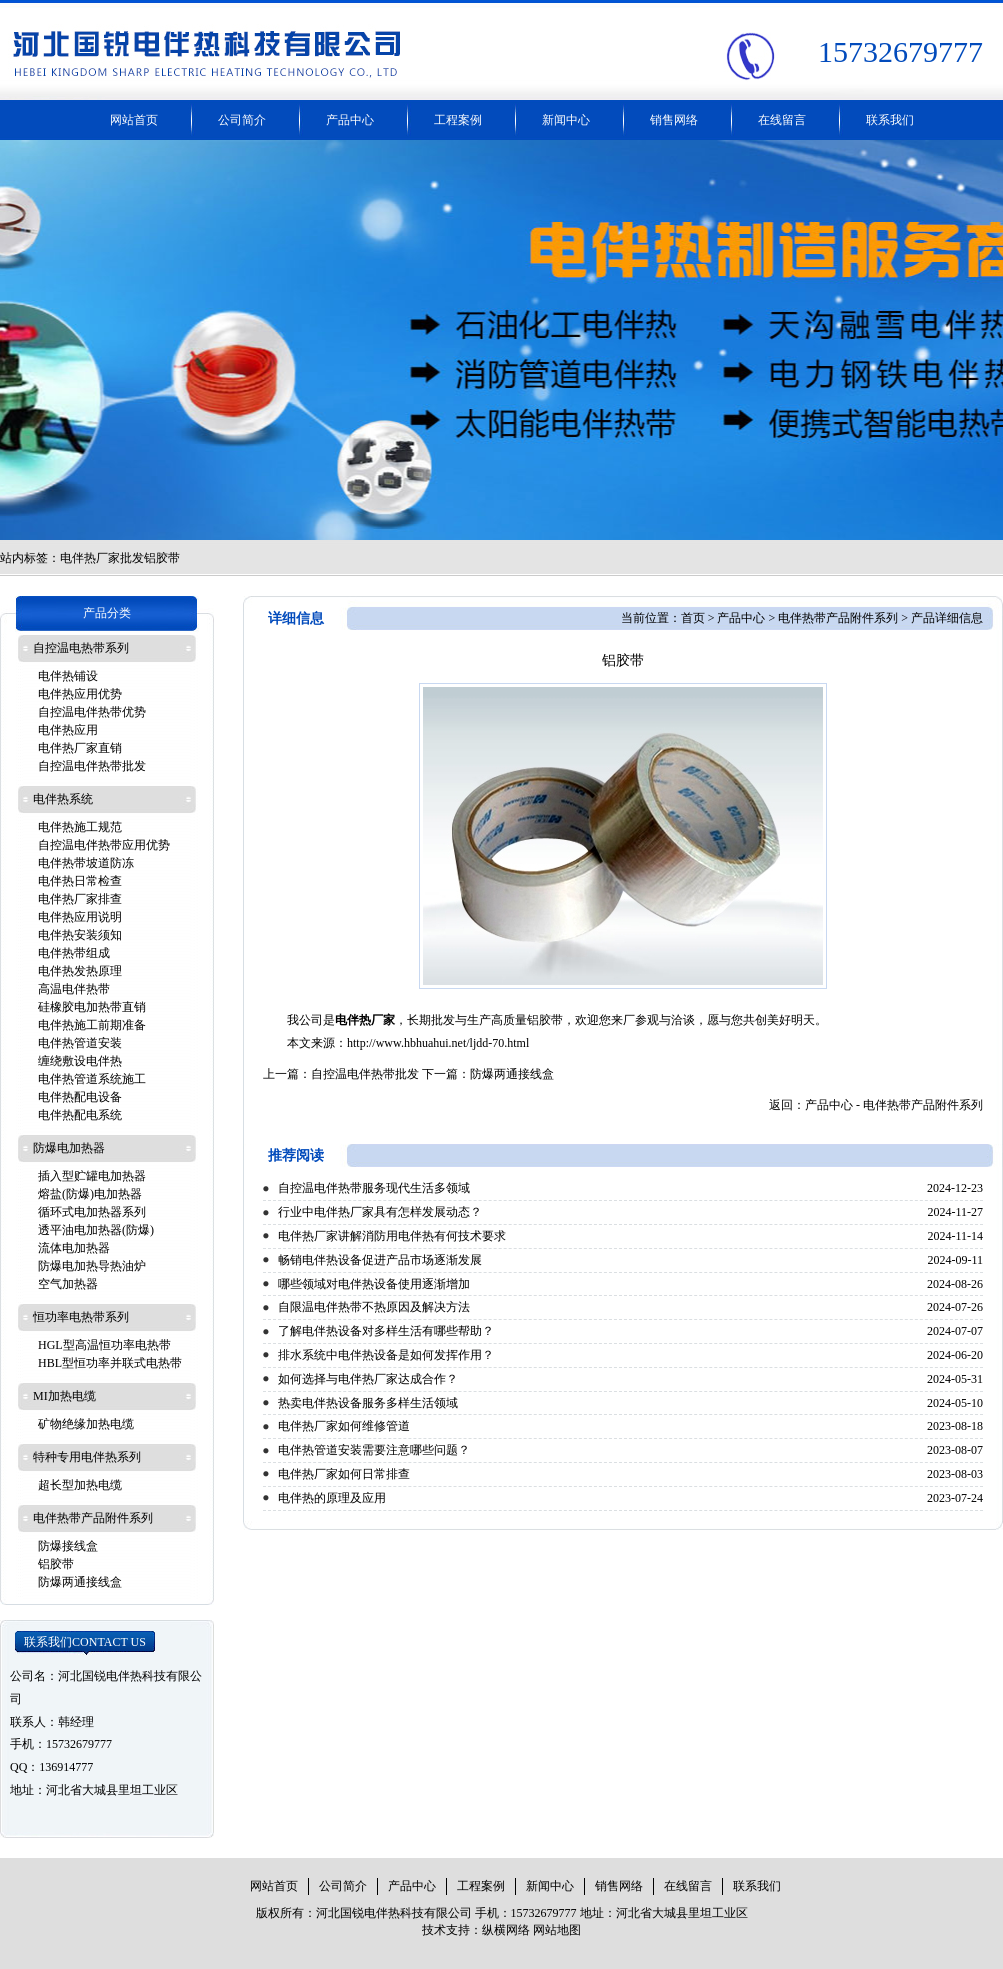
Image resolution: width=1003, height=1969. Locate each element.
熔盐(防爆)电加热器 (90, 1194)
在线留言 (782, 120)
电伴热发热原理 (80, 971)
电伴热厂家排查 (80, 899)
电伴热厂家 (365, 1020)
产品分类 (107, 613)
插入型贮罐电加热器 (92, 1176)
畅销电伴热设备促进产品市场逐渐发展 (380, 1260)
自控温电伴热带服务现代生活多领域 (374, 1188)
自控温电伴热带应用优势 (104, 845)
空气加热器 (68, 1284)
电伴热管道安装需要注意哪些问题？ (374, 1450)
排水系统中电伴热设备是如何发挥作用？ (386, 1355)
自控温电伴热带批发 (365, 1074)
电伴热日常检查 (80, 881)
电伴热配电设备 (80, 1097)
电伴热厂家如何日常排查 (344, 1474)
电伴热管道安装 (80, 1043)
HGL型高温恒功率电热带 (104, 1345)
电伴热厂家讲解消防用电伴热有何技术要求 (392, 1236)
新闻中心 (566, 120)
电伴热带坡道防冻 (86, 863)
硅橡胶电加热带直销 (92, 1007)
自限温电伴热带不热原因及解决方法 (374, 1307)
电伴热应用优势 (80, 694)
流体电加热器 (74, 1248)
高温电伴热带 (74, 989)
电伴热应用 (68, 730)
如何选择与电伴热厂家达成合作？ (368, 1379)
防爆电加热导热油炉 (92, 1266)
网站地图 (557, 1930)
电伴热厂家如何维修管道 (344, 1426)
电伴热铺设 (68, 676)
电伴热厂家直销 (80, 748)
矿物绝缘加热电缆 (86, 1424)
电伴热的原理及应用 (332, 1498)
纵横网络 (506, 1930)
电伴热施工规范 (80, 827)
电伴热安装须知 (80, 935)
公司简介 (242, 120)
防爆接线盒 (68, 1546)
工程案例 (458, 120)
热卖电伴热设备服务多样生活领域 (368, 1403)
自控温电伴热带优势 (92, 712)
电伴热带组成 (74, 953)
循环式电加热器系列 (92, 1212)
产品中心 (350, 120)
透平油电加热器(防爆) (96, 1230)
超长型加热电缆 (80, 1485)
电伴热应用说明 (80, 917)
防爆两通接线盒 (512, 1074)
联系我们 (890, 120)
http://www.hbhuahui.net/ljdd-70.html (438, 1043)
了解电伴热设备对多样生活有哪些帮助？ (386, 1331)
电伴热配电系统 (80, 1115)
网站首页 (134, 120)
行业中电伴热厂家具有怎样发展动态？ (380, 1212)
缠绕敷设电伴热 (80, 1061)
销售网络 (674, 120)
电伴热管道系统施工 (92, 1079)
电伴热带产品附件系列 (838, 618)
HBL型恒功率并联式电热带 (110, 1363)
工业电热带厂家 (501, 340)
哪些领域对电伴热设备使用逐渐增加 (374, 1284)
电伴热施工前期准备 (92, 1025)
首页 (693, 618)
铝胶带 (56, 1564)
